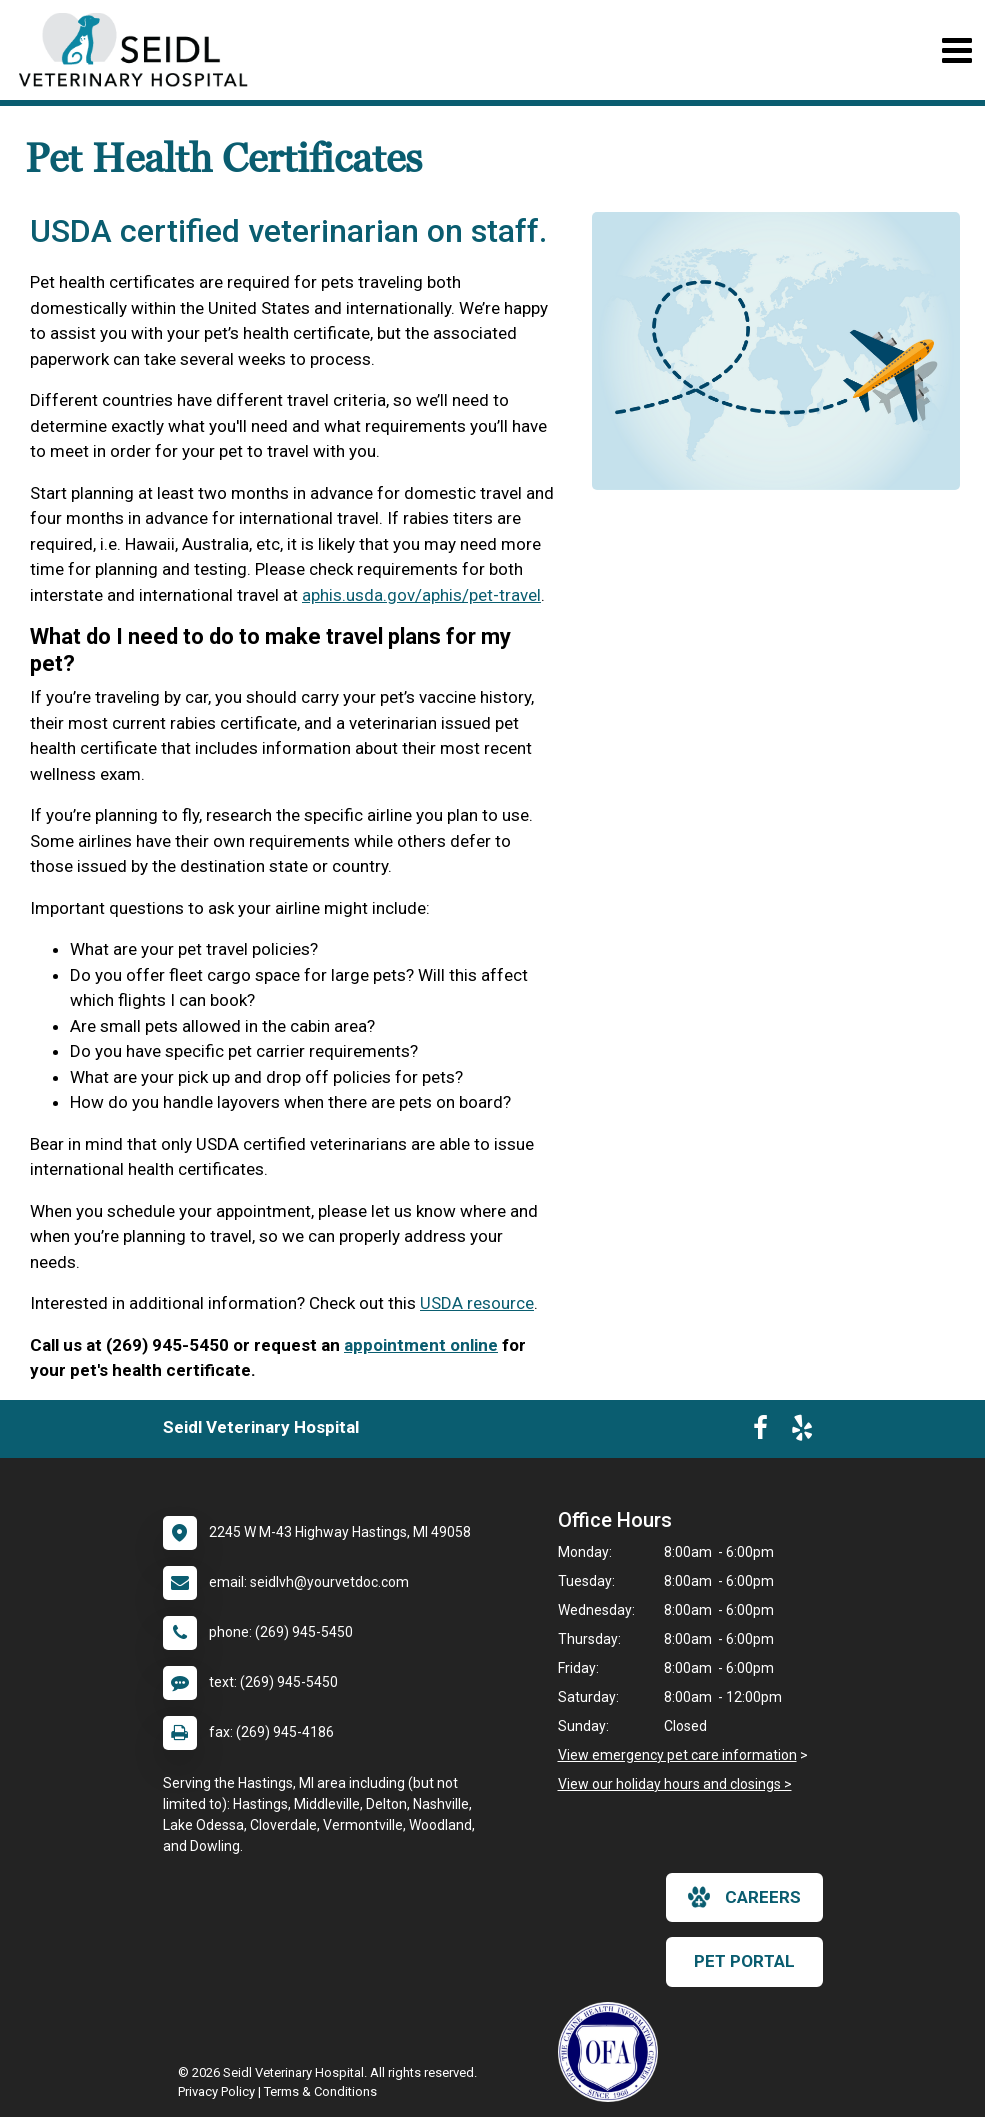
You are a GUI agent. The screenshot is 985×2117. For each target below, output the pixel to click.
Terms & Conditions (320, 2091)
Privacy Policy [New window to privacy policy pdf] (216, 2091)
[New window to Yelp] (802, 1432)
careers (744, 1897)
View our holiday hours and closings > (675, 1784)
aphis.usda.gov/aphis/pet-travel (421, 595)
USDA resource (477, 1303)
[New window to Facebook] (760, 1432)
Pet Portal (744, 1961)
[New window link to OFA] (613, 2052)
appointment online (421, 1345)
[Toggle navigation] (956, 50)
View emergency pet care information (677, 1755)
